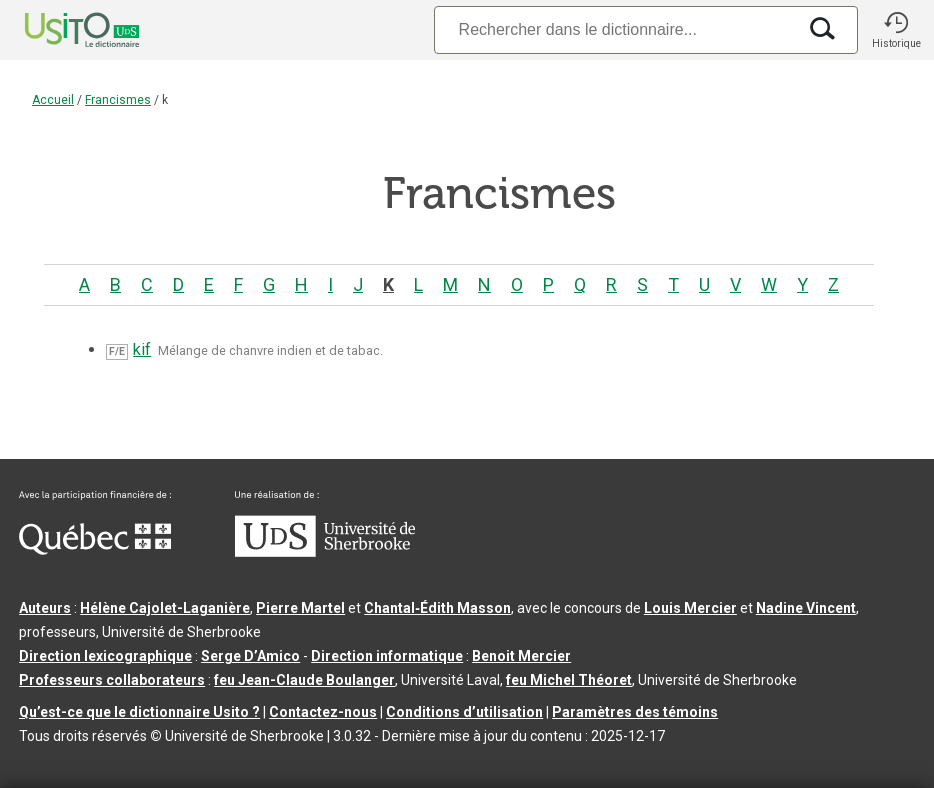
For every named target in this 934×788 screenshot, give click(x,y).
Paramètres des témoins (635, 712)
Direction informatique (387, 656)
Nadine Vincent (806, 608)
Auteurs (45, 608)
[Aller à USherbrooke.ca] (325, 552)
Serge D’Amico (250, 656)
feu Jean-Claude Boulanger (304, 680)
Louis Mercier (690, 608)
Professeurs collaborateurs (112, 680)
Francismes (118, 100)
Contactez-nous (323, 712)
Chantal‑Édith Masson (437, 608)
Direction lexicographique (105, 656)
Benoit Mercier (521, 656)
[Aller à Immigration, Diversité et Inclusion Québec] (95, 550)
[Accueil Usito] (60, 30)
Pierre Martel (300, 608)
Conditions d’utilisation (464, 712)
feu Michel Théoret (569, 680)
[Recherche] (615, 29)
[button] (896, 30)
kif (142, 349)
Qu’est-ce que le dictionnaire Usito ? (139, 712)
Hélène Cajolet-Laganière (165, 608)
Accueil (53, 100)
